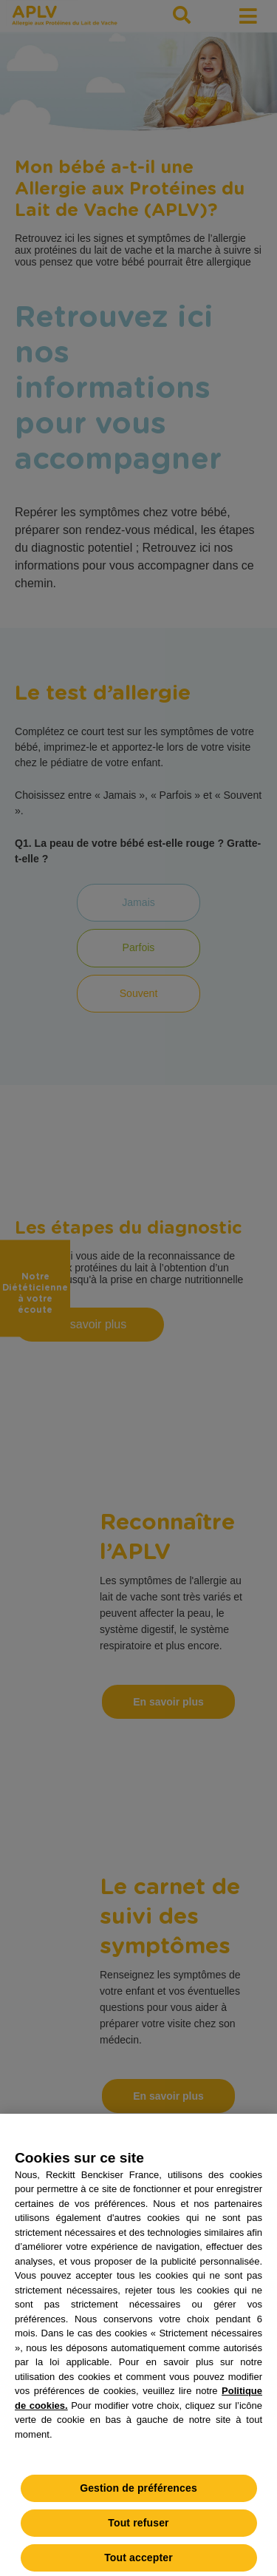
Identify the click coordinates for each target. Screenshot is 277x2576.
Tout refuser (138, 2530)
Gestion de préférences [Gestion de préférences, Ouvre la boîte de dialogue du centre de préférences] (138, 2495)
